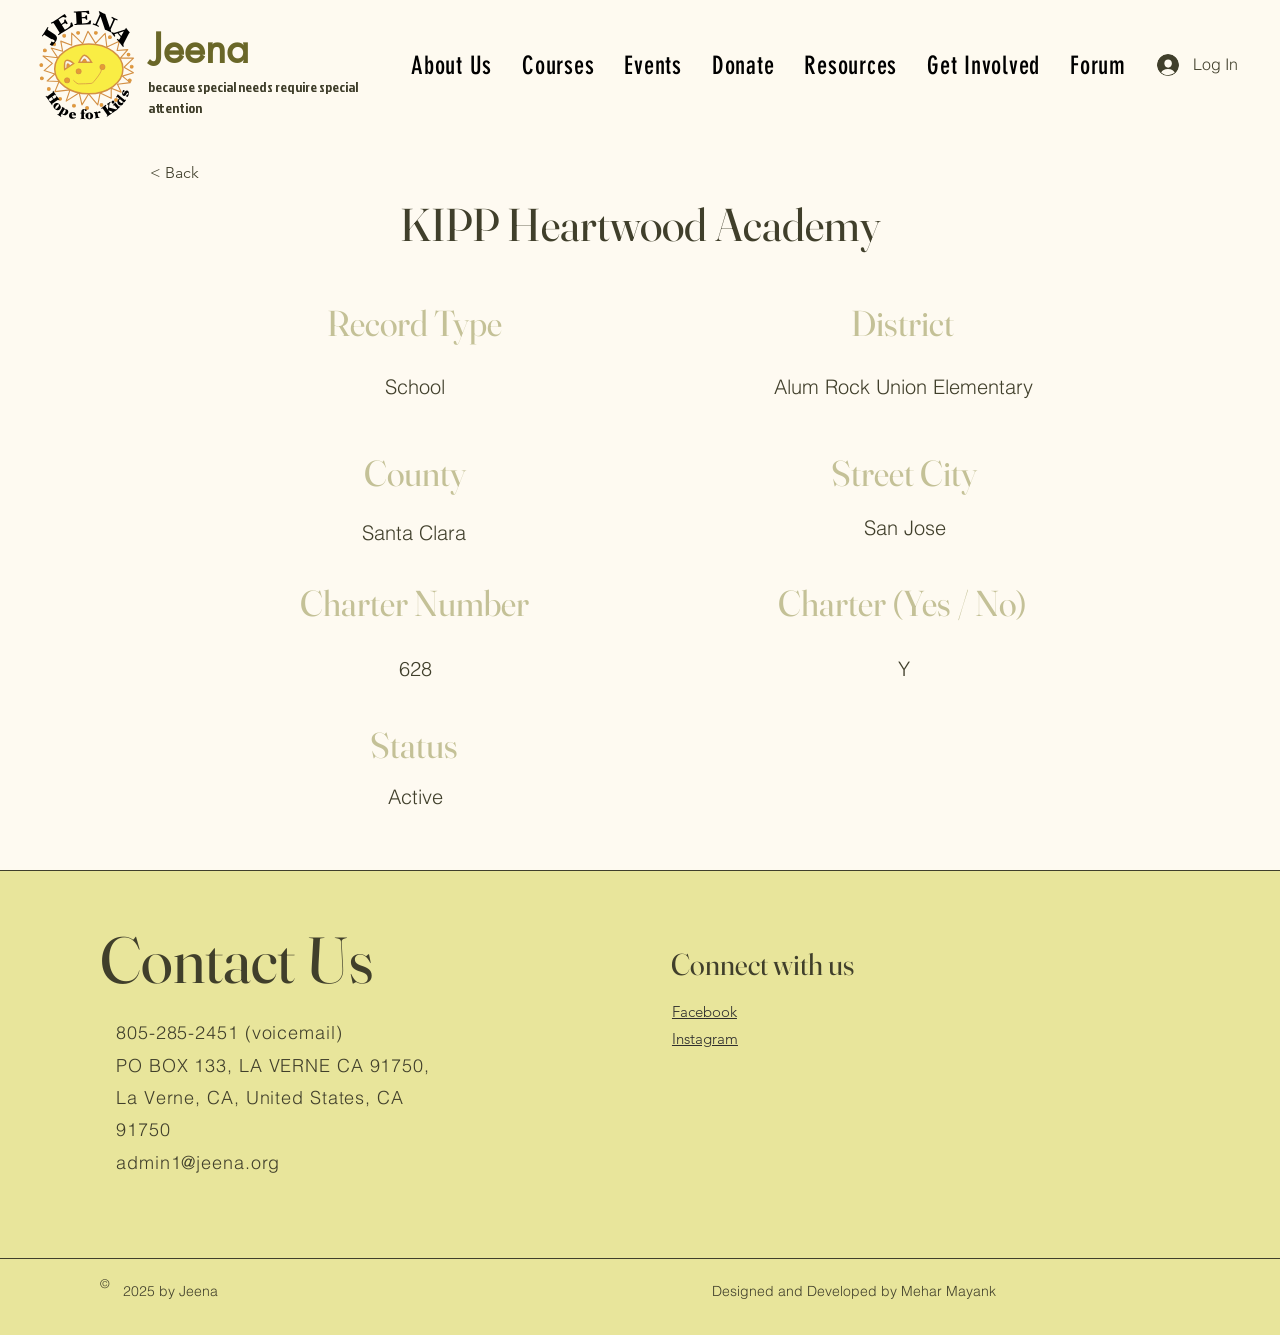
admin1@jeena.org (198, 1162)
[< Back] (216, 173)
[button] (743, 65)
